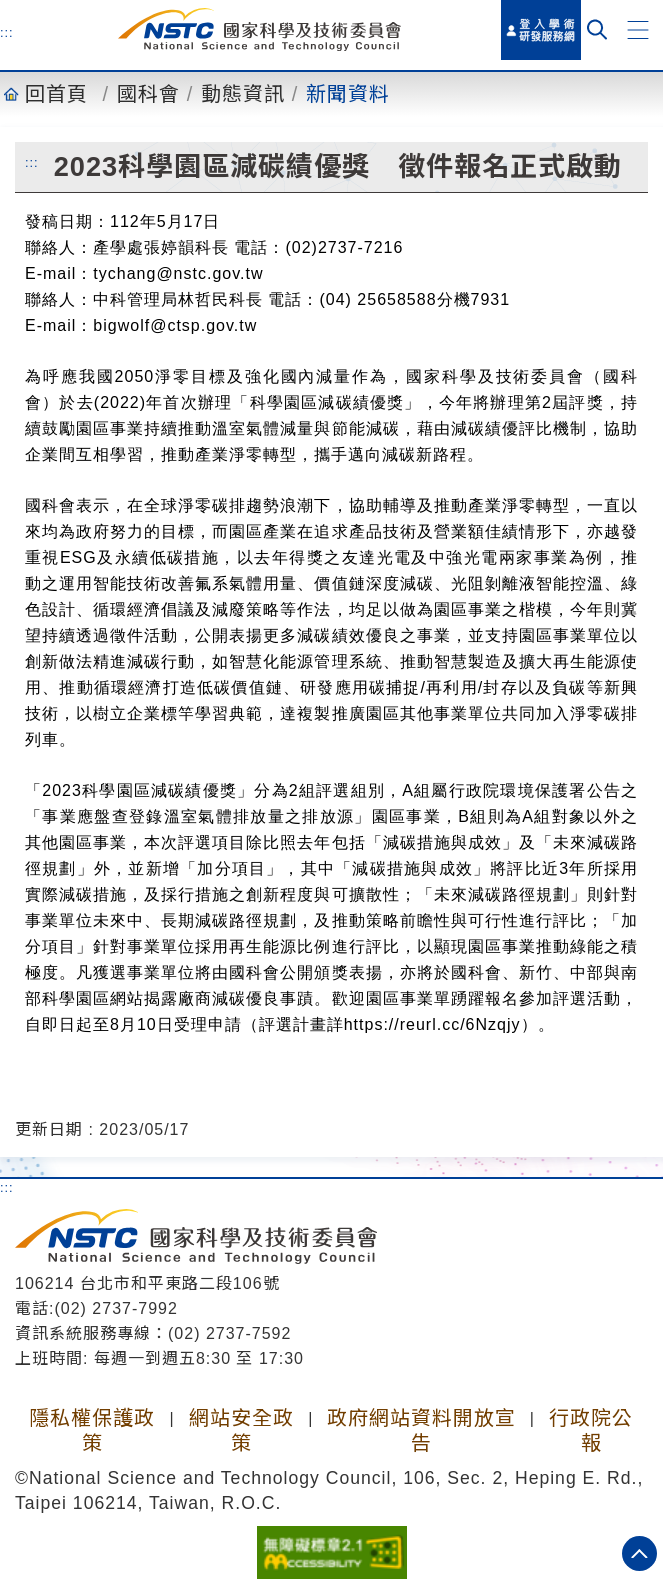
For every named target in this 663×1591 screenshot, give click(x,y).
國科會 (148, 94)
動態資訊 (243, 94)
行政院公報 (591, 1430)
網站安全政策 (241, 1430)
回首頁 (56, 94)
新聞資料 (348, 94)
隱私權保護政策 (92, 1430)
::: (7, 32)
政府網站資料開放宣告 (421, 1430)
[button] (638, 30)
